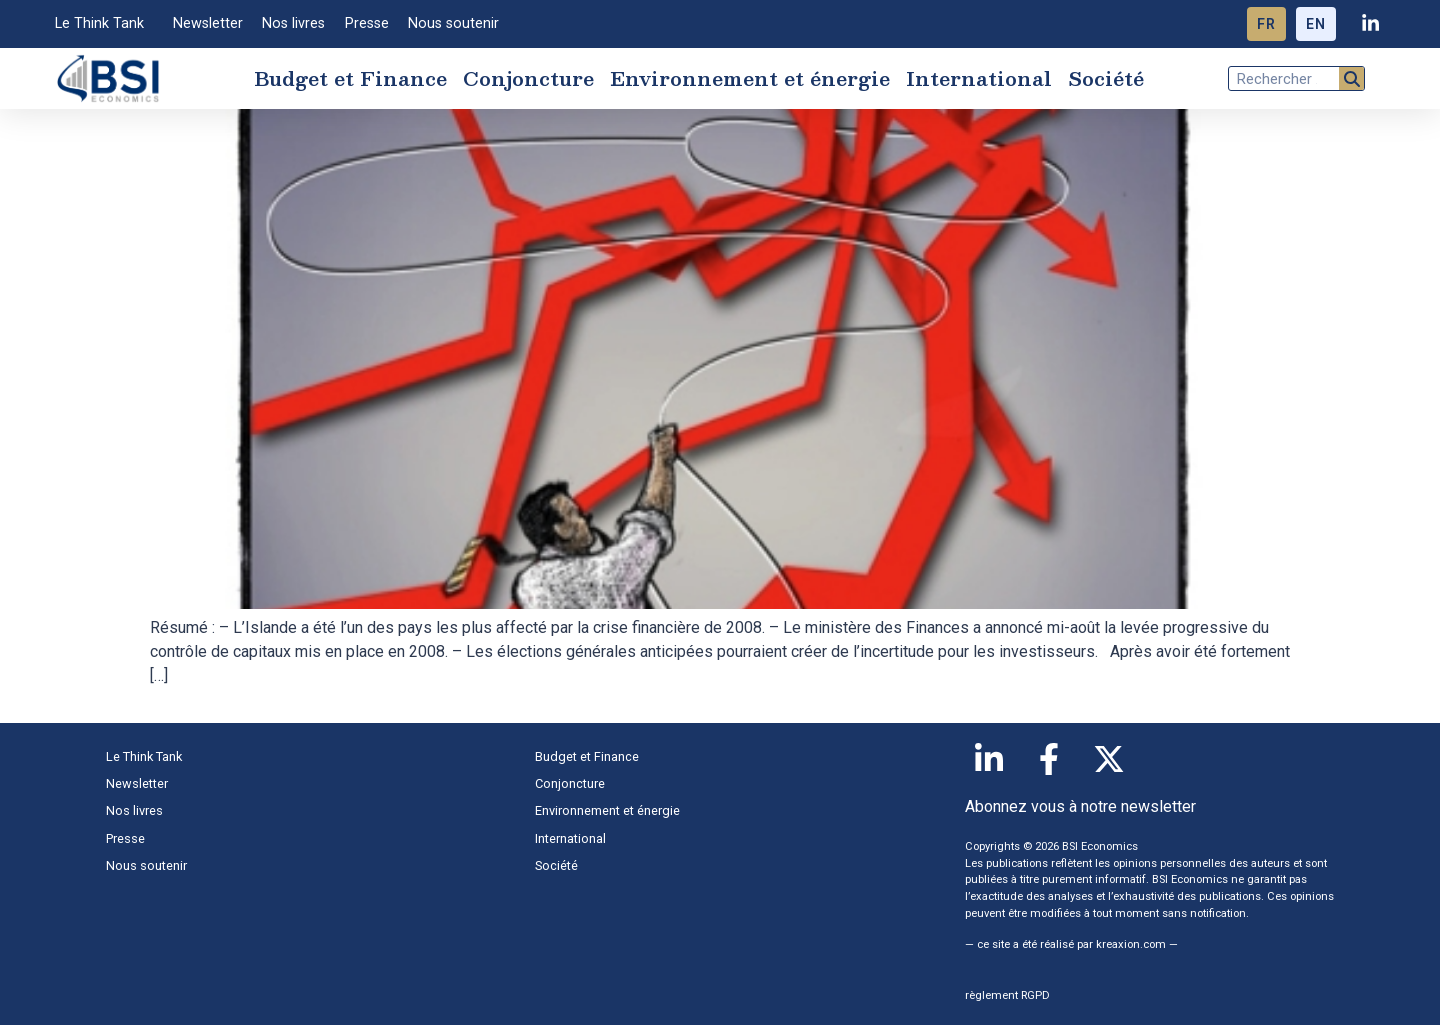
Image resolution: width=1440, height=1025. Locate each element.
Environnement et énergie (750, 78)
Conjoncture (528, 78)
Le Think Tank (104, 24)
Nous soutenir (453, 23)
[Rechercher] (1351, 78)
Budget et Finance (350, 78)
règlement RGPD (1007, 995)
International (979, 78)
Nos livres (293, 23)
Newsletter (208, 23)
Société (1106, 78)
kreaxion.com (1131, 944)
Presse (367, 23)
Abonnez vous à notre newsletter (1080, 806)
